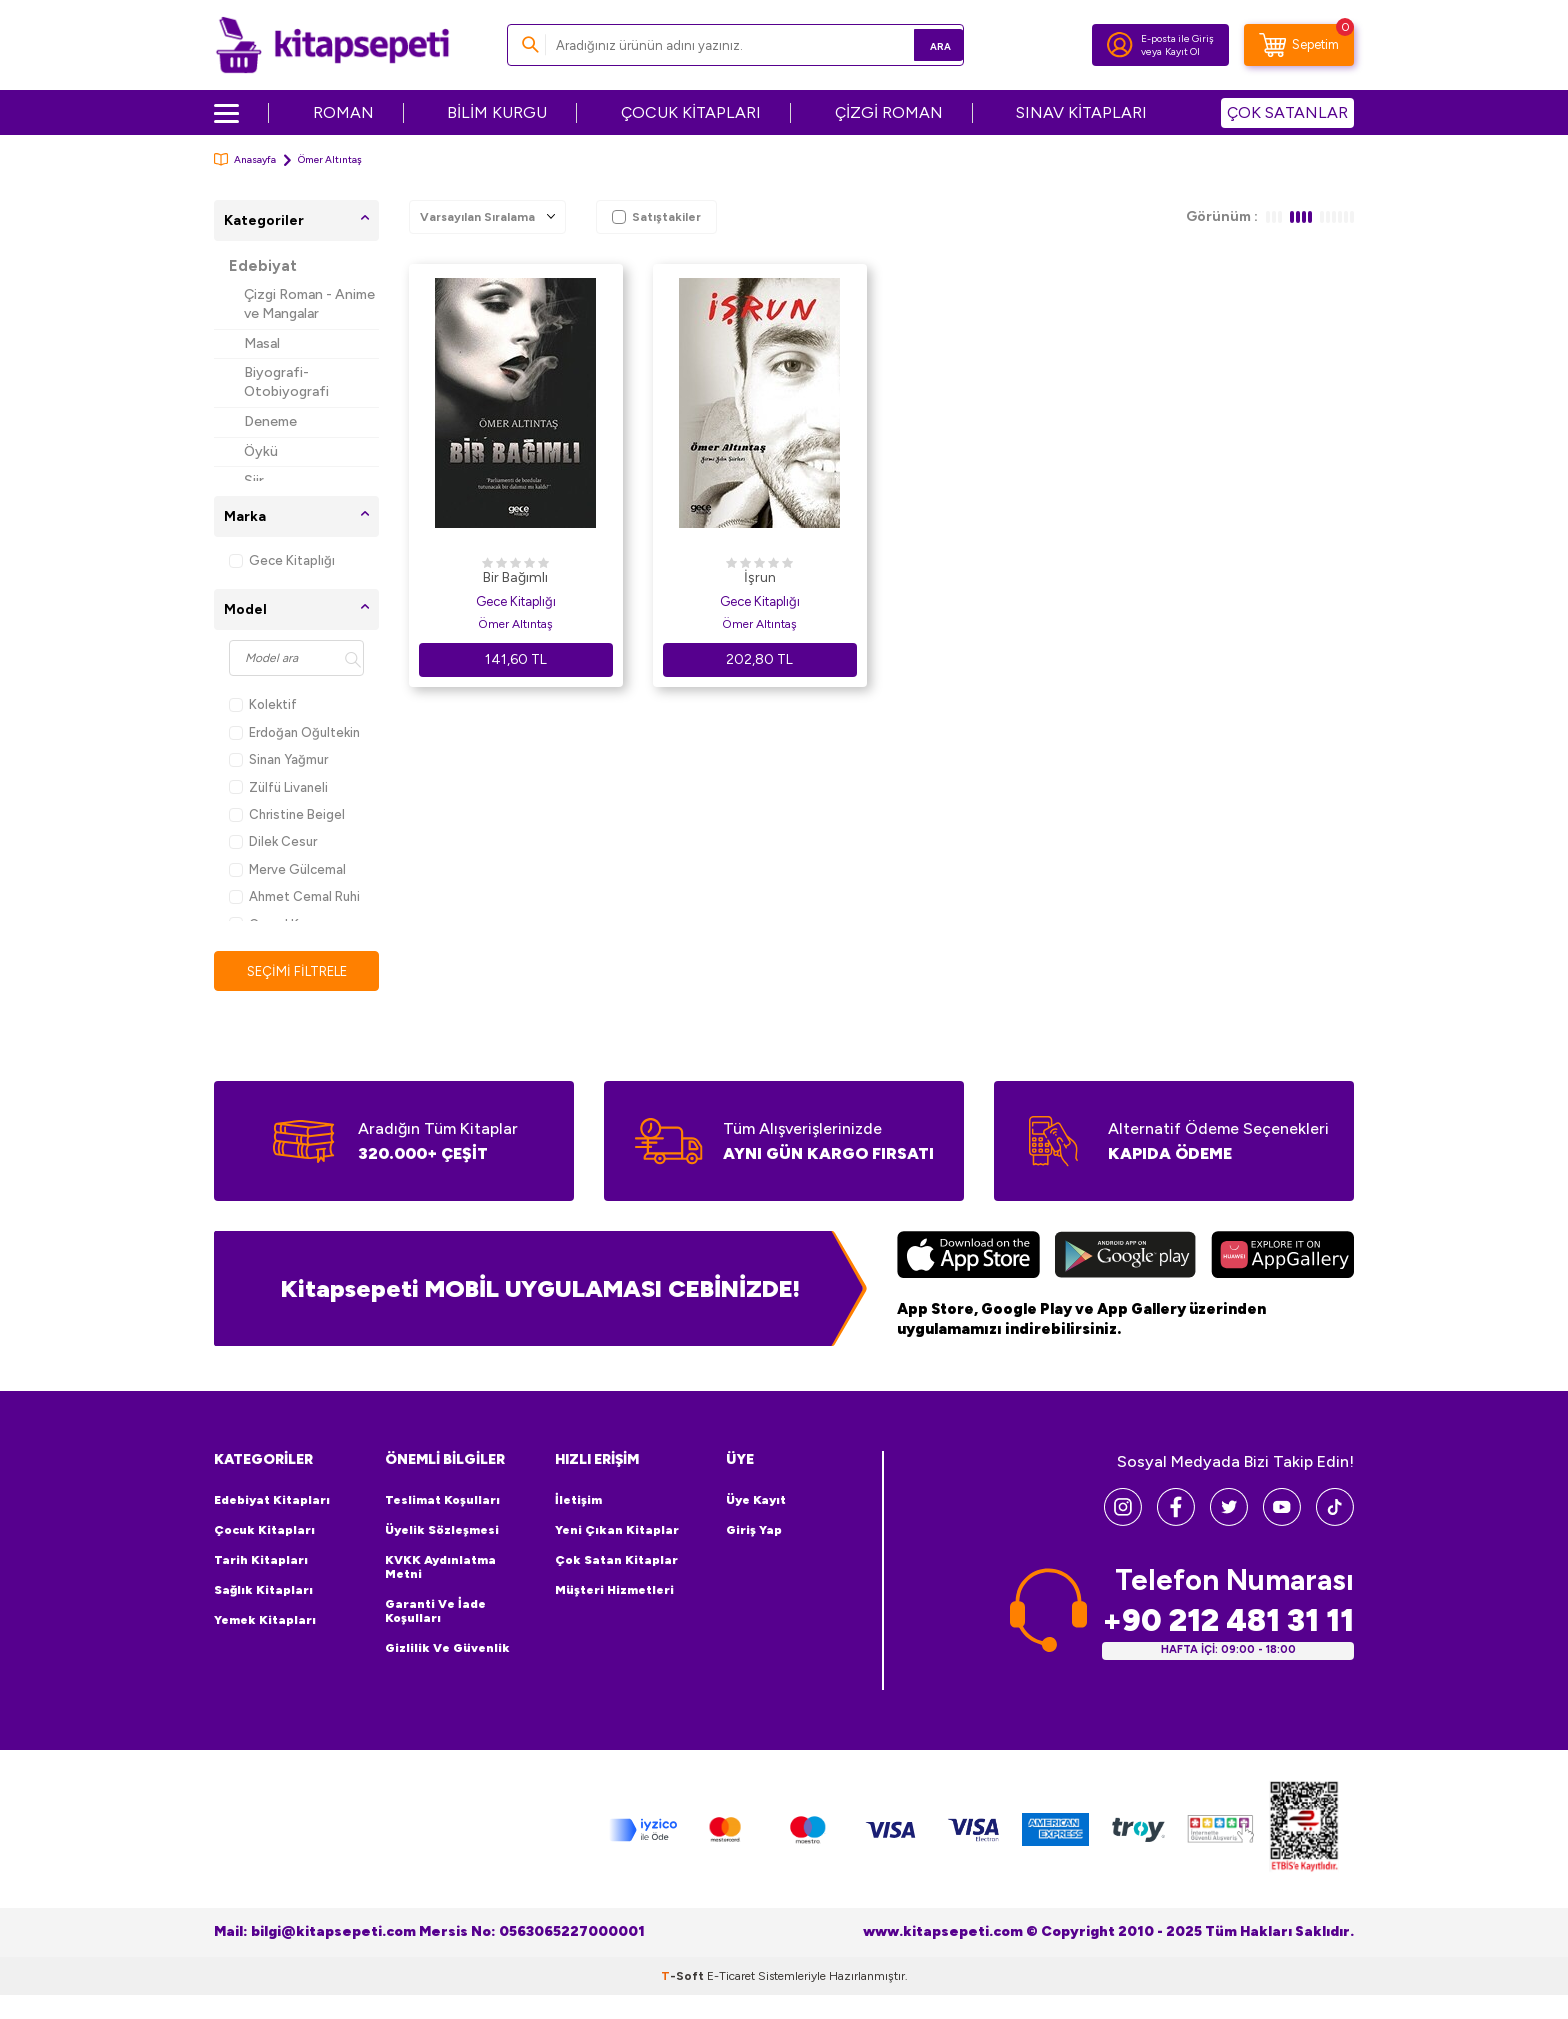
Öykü (261, 451)
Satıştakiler (656, 217)
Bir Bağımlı (515, 577)
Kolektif (263, 704)
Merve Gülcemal (287, 869)
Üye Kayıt (756, 1501)
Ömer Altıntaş (515, 624)
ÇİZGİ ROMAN (889, 112)
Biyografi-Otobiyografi (286, 382)
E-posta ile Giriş (1177, 38)
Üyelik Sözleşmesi (442, 1531)
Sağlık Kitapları (263, 1591)
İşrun (760, 577)
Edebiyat (263, 266)
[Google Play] (1125, 1258)
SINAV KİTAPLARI (1081, 112)
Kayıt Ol (1182, 51)
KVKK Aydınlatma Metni (440, 1568)
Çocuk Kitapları (264, 1531)
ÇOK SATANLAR (1287, 112)
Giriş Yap (754, 1531)
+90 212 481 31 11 (1228, 1621)
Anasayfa (245, 159)
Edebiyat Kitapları (272, 1501)
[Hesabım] (1120, 45)
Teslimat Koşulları (442, 1501)
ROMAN (343, 112)
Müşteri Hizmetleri (614, 1591)
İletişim (578, 1501)
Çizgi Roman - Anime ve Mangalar (309, 304)
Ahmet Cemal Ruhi (294, 896)
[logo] (332, 45)
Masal (262, 343)
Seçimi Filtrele (296, 971)
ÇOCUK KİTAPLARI (691, 112)
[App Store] (968, 1258)
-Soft (684, 1977)
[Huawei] (1282, 1258)
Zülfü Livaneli (278, 787)
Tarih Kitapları (261, 1561)
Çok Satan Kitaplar (616, 1561)
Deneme (270, 421)
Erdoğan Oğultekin (294, 732)
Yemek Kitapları (265, 1621)
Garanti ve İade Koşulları (435, 1612)
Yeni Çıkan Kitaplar (617, 1531)
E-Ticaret (731, 1977)
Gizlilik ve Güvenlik (447, 1649)
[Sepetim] (1299, 45)
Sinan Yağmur (278, 759)
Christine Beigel (287, 814)
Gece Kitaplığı (282, 560)
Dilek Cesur (273, 841)
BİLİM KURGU (497, 112)
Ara (919, 44)
